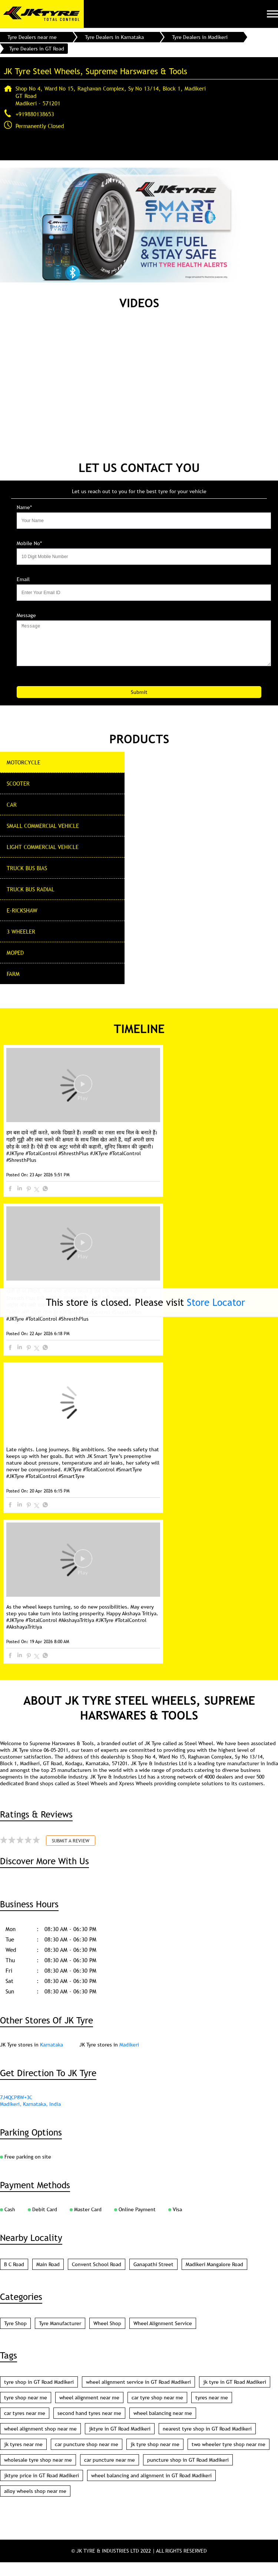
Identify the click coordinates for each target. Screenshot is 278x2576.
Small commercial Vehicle (43, 825)
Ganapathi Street (153, 2278)
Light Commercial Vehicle (43, 847)
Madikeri (129, 2058)
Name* (24, 507)
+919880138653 (35, 114)
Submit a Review (70, 1854)
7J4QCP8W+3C (16, 2111)
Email (23, 579)
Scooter (18, 783)
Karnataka (51, 2058)
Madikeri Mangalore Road (214, 2278)
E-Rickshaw (22, 910)
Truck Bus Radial (30, 889)
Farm (13, 973)
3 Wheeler (21, 931)
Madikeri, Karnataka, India (30, 2117)
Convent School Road (96, 2278)
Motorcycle (23, 762)
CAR (12, 804)
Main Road (48, 2278)
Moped (15, 952)
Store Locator (216, 1302)
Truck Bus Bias (27, 868)
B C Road (14, 2278)
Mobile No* (29, 543)
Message (26, 615)
